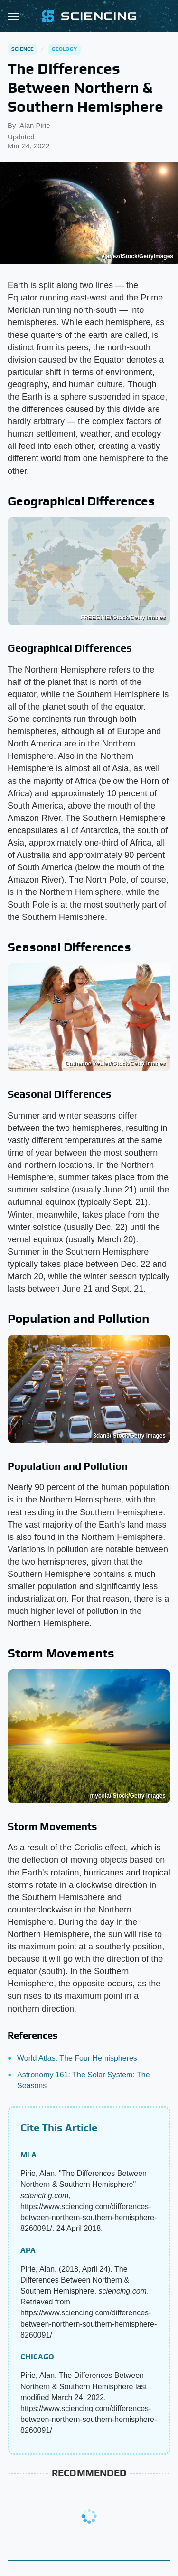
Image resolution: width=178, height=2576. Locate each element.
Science (22, 49)
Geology (64, 49)
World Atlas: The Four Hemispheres (77, 2058)
